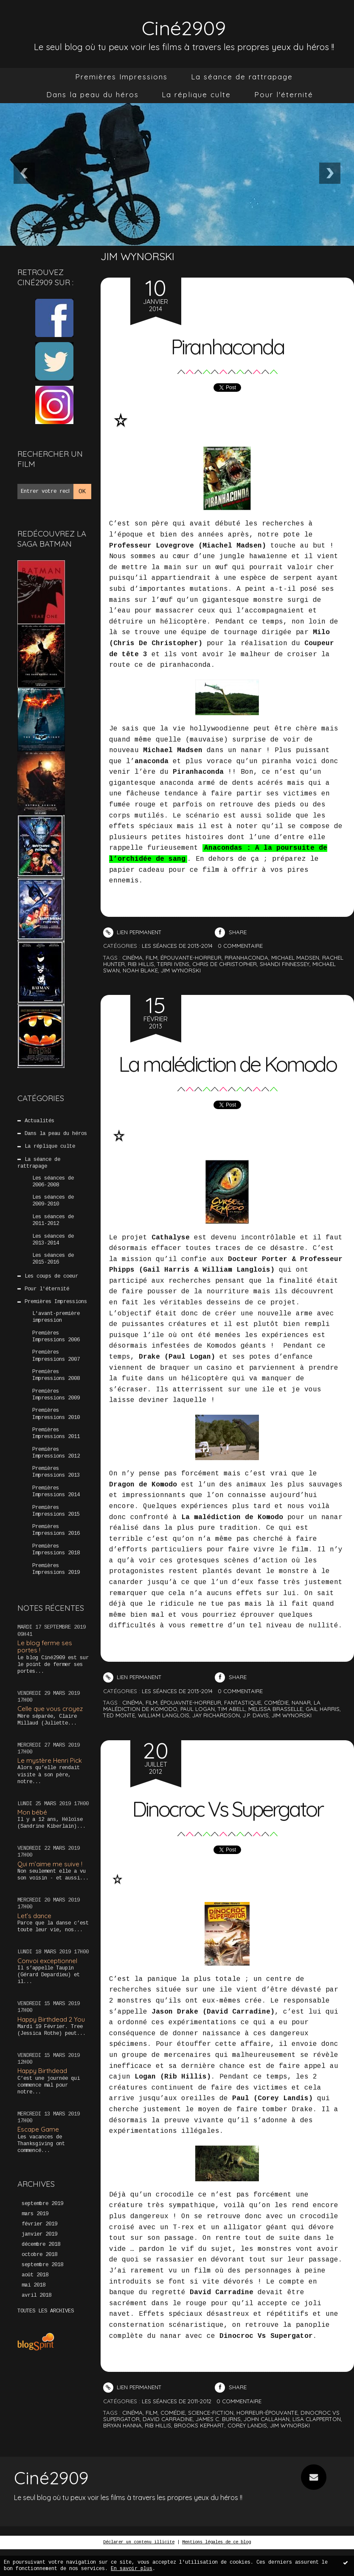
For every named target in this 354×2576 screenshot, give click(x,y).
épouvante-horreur (191, 957)
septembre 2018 (42, 2265)
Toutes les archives (45, 2311)
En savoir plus (131, 2569)
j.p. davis (256, 1742)
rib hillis (141, 964)
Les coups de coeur (51, 1276)
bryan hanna (122, 2452)
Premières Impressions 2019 (56, 1569)
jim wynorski (181, 970)
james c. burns (218, 2445)
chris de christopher (224, 964)
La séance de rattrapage (242, 76)
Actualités (39, 1121)
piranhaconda (246, 957)
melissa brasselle (275, 1735)
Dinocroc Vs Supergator (227, 1834)
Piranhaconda (227, 345)
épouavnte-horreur (190, 1729)
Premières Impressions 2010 (56, 1413)
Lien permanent (132, 932)
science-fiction (210, 2439)
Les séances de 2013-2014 (53, 1239)
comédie (276, 1729)
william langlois (163, 1742)
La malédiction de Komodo (227, 1076)
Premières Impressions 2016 (56, 1530)
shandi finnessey (284, 964)
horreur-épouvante (267, 2439)
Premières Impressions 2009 (56, 1394)
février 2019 (39, 2224)
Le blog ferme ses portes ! (44, 1646)
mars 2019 (35, 2214)
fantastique (242, 1729)
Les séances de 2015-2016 (53, 1259)
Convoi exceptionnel (47, 1961)
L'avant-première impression (56, 1317)
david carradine (168, 2445)
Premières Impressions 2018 (56, 1549)
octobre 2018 (39, 2255)
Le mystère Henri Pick (49, 1760)
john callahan (266, 2445)
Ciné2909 (183, 27)
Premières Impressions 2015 (56, 1511)
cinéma (132, 957)
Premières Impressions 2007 (56, 1355)
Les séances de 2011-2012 (53, 1220)
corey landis (247, 2452)
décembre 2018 (41, 2244)
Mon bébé (32, 1812)
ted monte (119, 1742)
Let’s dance (34, 1916)
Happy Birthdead (42, 2071)
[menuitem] (121, 77)
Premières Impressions (121, 76)
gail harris (323, 1735)
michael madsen (295, 957)
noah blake (140, 970)
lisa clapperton (316, 2445)
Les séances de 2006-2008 (53, 1181)
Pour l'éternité (283, 94)
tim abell (231, 1735)
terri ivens (173, 964)
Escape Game (38, 2129)
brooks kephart (199, 2452)
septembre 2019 (42, 2204)
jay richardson (216, 1742)
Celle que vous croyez (50, 1709)
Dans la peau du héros (92, 94)
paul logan (197, 1735)
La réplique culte (196, 94)
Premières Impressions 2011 (56, 1433)
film (151, 957)
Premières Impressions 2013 (56, 1472)
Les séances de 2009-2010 (53, 1200)
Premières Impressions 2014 (56, 1491)
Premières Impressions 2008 (56, 1375)
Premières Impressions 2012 (56, 1453)
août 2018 (35, 2275)
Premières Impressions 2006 (56, 1336)
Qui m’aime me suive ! (49, 1864)
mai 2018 (33, 2285)
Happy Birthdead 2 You (51, 2019)
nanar (301, 1729)
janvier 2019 (39, 2234)
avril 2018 (36, 2295)
